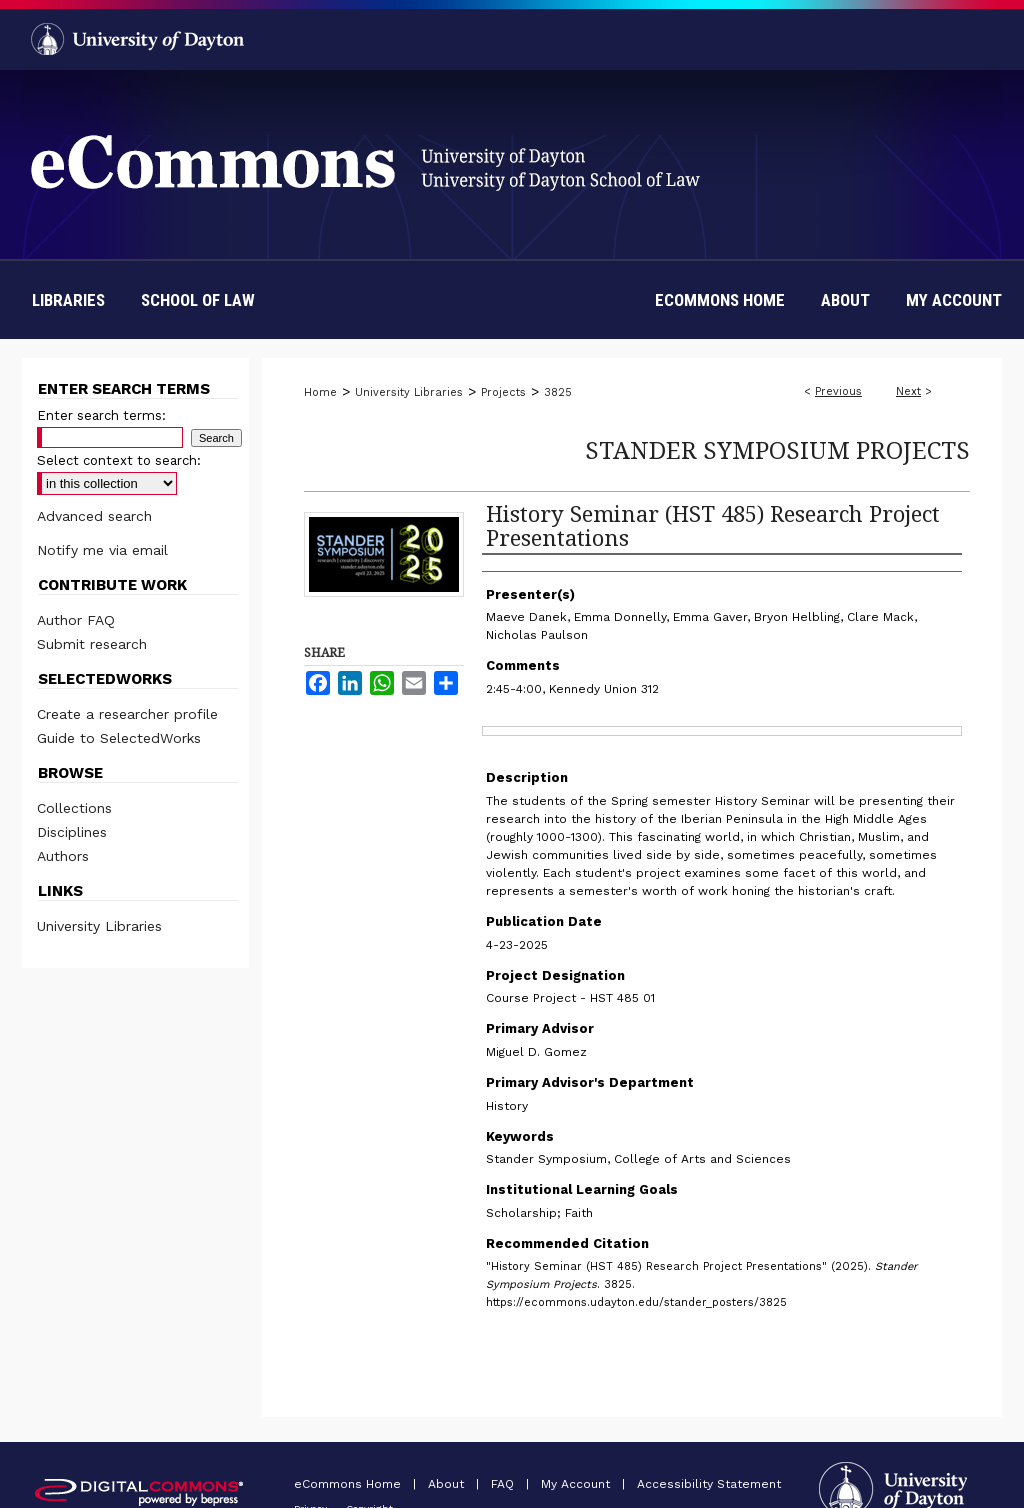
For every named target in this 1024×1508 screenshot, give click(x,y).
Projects (503, 392)
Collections (74, 808)
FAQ (504, 1484)
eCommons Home (349, 1484)
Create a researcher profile (127, 714)
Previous (838, 391)
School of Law (198, 300)
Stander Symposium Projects (777, 449)
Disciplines (72, 832)
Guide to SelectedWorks (119, 738)
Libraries (68, 300)
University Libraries (409, 392)
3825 (558, 392)
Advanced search (94, 516)
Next (908, 391)
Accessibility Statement (709, 1484)
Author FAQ (76, 620)
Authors (63, 856)
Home (320, 392)
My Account (577, 1484)
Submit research (92, 644)
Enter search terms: (101, 415)
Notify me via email (102, 550)
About (448, 1484)
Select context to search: (119, 460)
